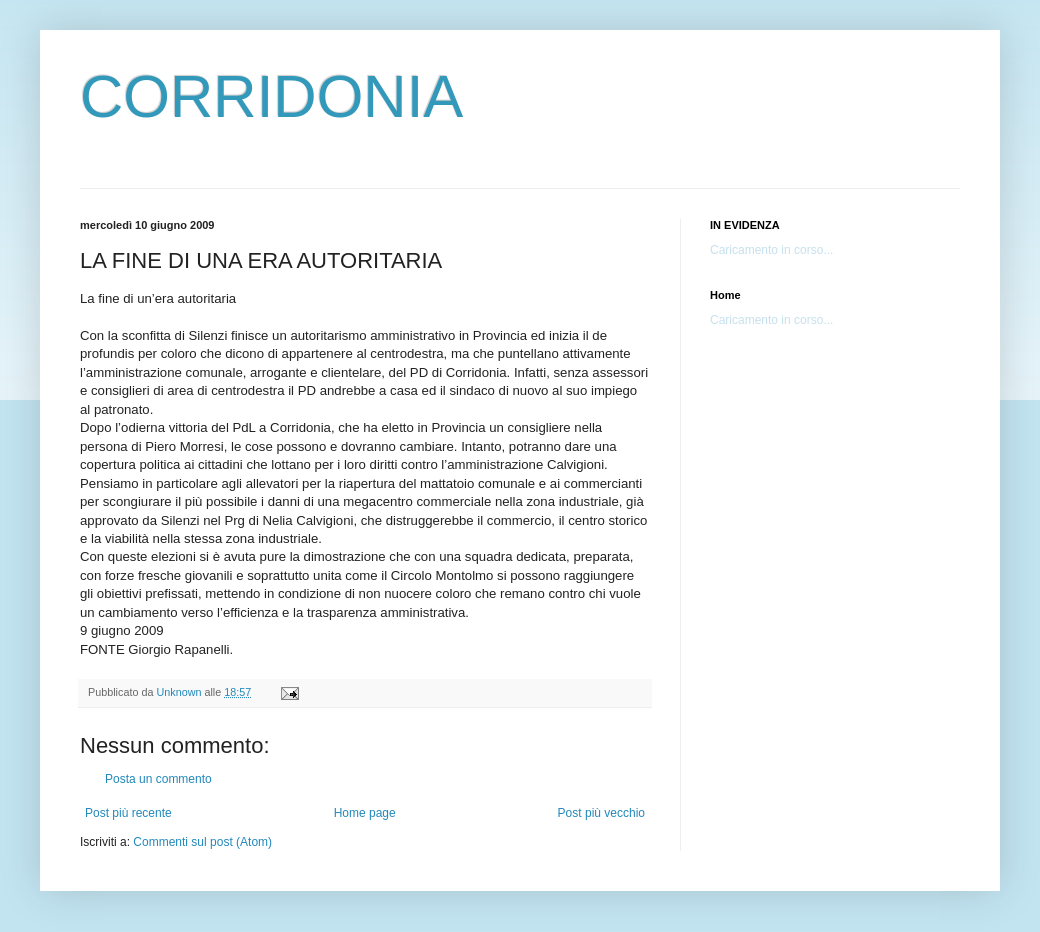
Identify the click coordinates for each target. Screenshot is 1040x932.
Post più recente (128, 813)
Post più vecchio (601, 813)
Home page (365, 813)
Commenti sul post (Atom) (202, 842)
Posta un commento (158, 779)
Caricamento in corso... (771, 250)
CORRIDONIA (271, 96)
